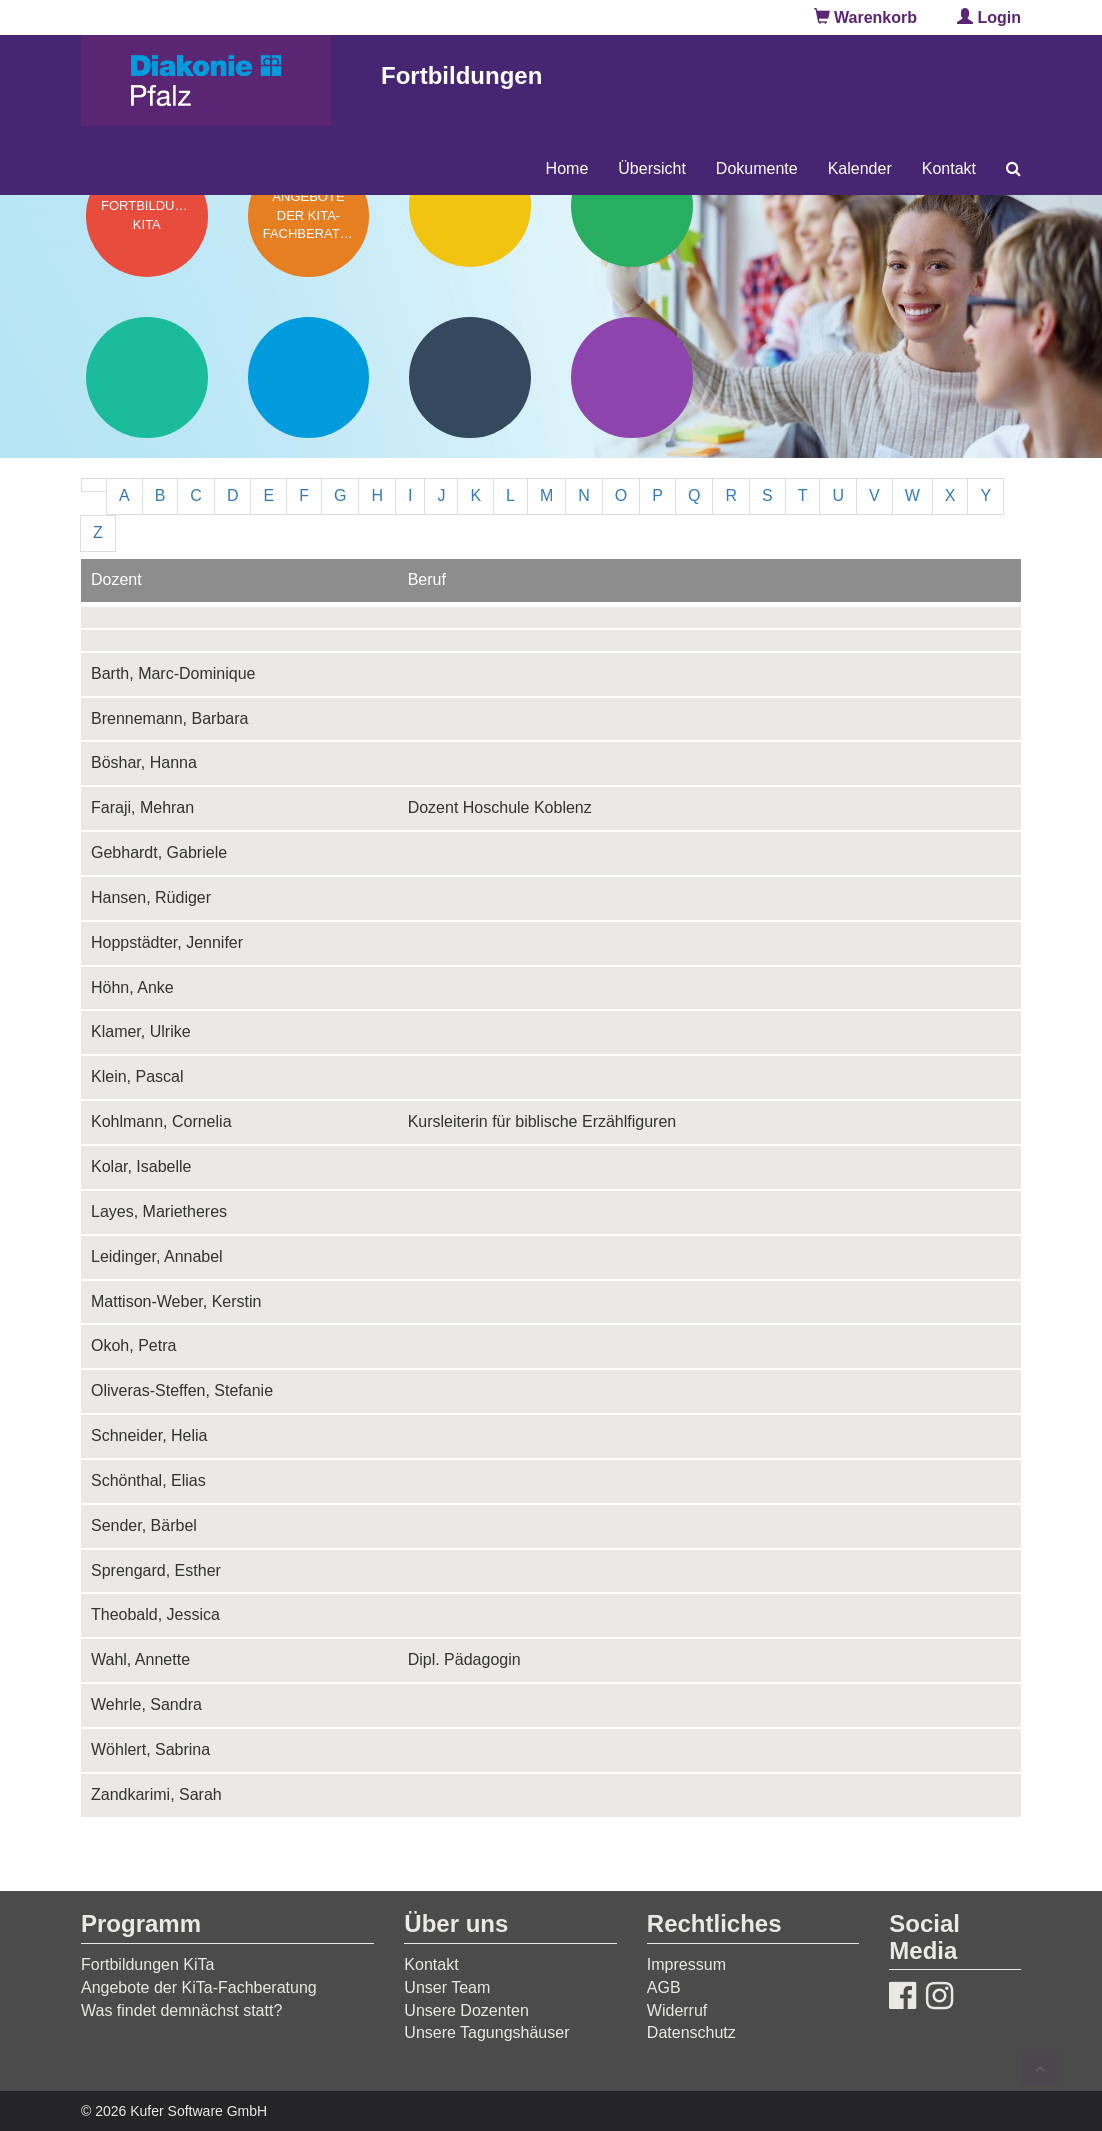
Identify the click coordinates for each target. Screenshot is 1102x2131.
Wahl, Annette (140, 1659)
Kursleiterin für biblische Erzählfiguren (542, 1121)
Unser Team (447, 1987)
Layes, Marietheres (159, 1211)
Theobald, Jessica (155, 1614)
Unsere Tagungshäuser (486, 2032)
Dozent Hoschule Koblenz (500, 807)
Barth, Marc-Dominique (173, 673)
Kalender (860, 168)
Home (567, 168)
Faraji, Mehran (142, 807)
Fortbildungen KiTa (147, 1964)
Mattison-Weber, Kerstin (176, 1301)
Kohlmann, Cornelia (161, 1121)
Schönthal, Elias (148, 1480)
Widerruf (677, 2010)
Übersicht (652, 168)
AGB (664, 1987)
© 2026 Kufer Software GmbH (174, 2111)
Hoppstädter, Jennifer (167, 942)
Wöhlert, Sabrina (150, 1749)
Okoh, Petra (133, 1345)
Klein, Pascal (137, 1076)
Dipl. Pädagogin (464, 1659)
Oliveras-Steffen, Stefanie (182, 1390)
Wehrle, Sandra (146, 1704)
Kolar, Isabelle (141, 1166)
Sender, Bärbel (144, 1525)
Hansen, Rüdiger (151, 897)
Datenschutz (691, 2032)
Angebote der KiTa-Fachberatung (199, 1987)
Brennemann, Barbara (169, 718)
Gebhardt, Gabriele (159, 852)
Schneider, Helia (149, 1435)
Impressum (686, 1964)
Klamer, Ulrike (141, 1031)
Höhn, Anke (132, 987)
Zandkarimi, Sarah (156, 1794)
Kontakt (949, 168)
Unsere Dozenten (466, 2010)
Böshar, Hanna (144, 762)
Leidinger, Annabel (157, 1256)
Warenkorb (865, 17)
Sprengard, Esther (156, 1570)
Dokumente (757, 168)
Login (989, 17)
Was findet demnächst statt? (181, 2010)
